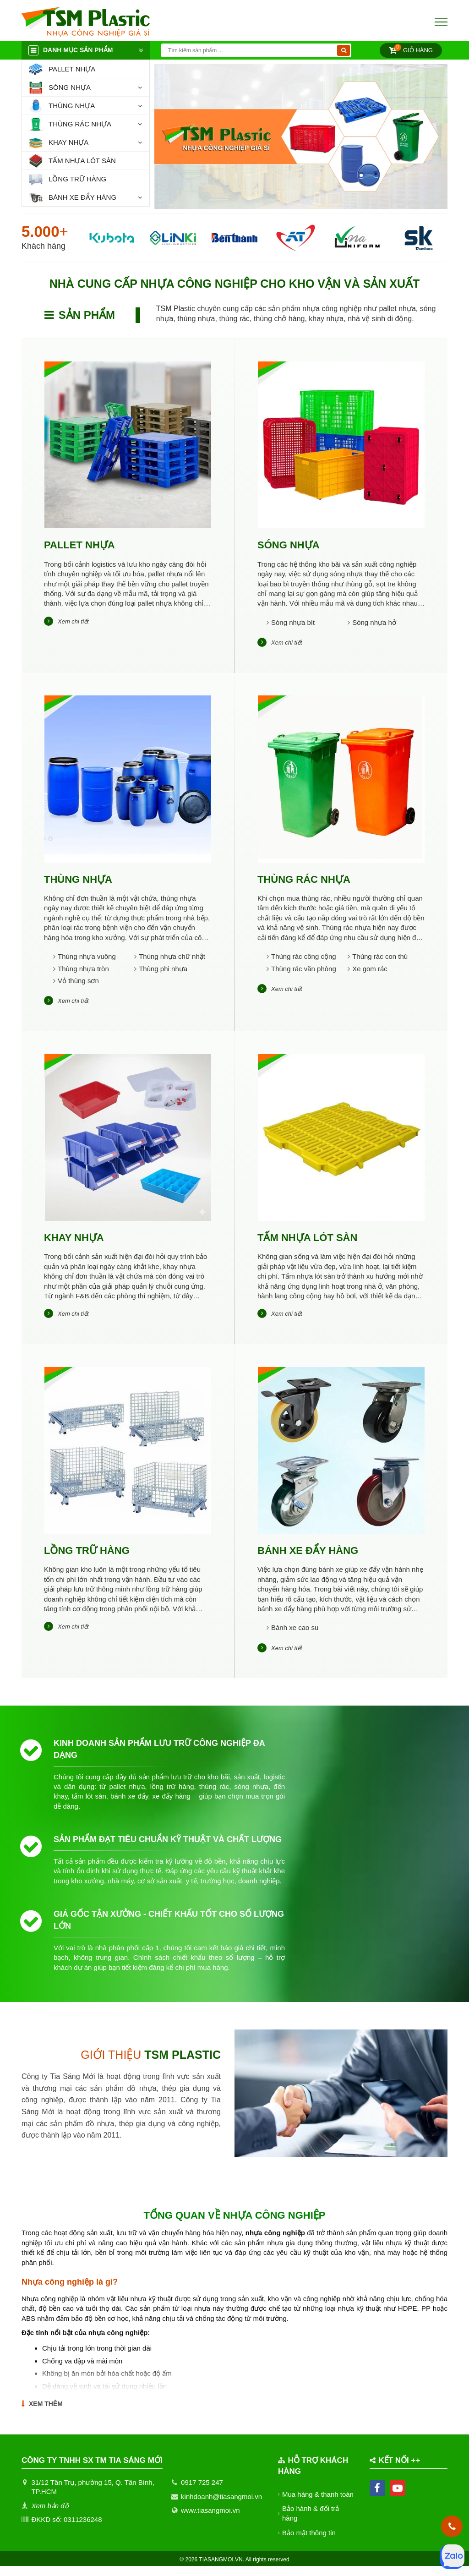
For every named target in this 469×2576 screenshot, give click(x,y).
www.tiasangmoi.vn (210, 2520)
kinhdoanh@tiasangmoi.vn (221, 2506)
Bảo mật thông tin (309, 2542)
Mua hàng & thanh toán (318, 2504)
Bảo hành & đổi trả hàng (311, 2523)
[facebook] (377, 2498)
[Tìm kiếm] (343, 50)
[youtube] (397, 2498)
